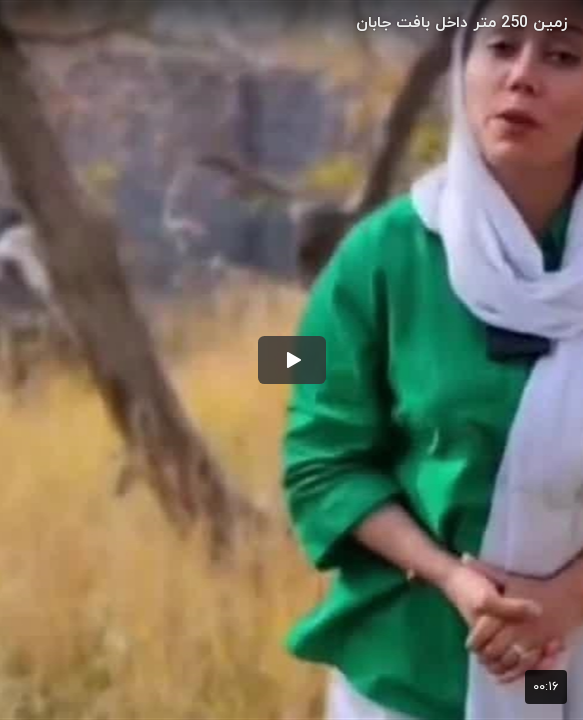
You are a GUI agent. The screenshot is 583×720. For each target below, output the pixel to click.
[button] (292, 360)
